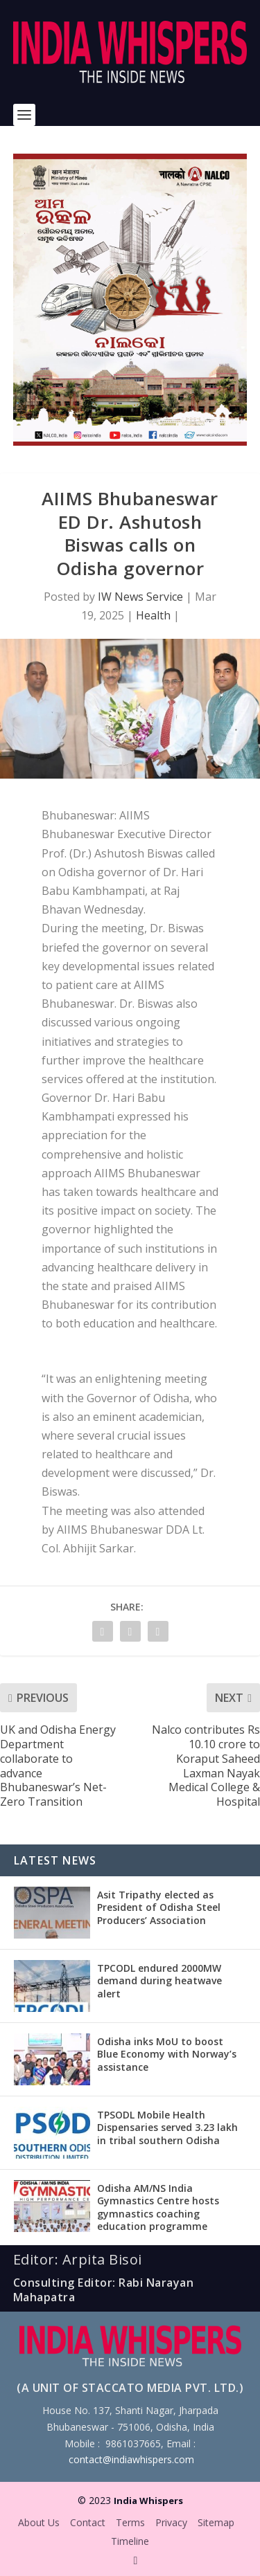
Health (153, 615)
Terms (130, 2522)
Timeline (130, 2541)
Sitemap (216, 2522)
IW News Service (140, 596)
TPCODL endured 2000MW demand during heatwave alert (159, 1980)
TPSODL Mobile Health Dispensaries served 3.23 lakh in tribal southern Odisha (167, 2127)
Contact (87, 2522)
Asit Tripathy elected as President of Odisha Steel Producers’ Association (158, 1907)
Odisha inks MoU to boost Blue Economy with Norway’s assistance (166, 2054)
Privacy (171, 2522)
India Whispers (148, 2500)
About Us (39, 2522)
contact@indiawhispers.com (131, 2459)
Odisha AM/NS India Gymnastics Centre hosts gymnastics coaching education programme (158, 2207)
